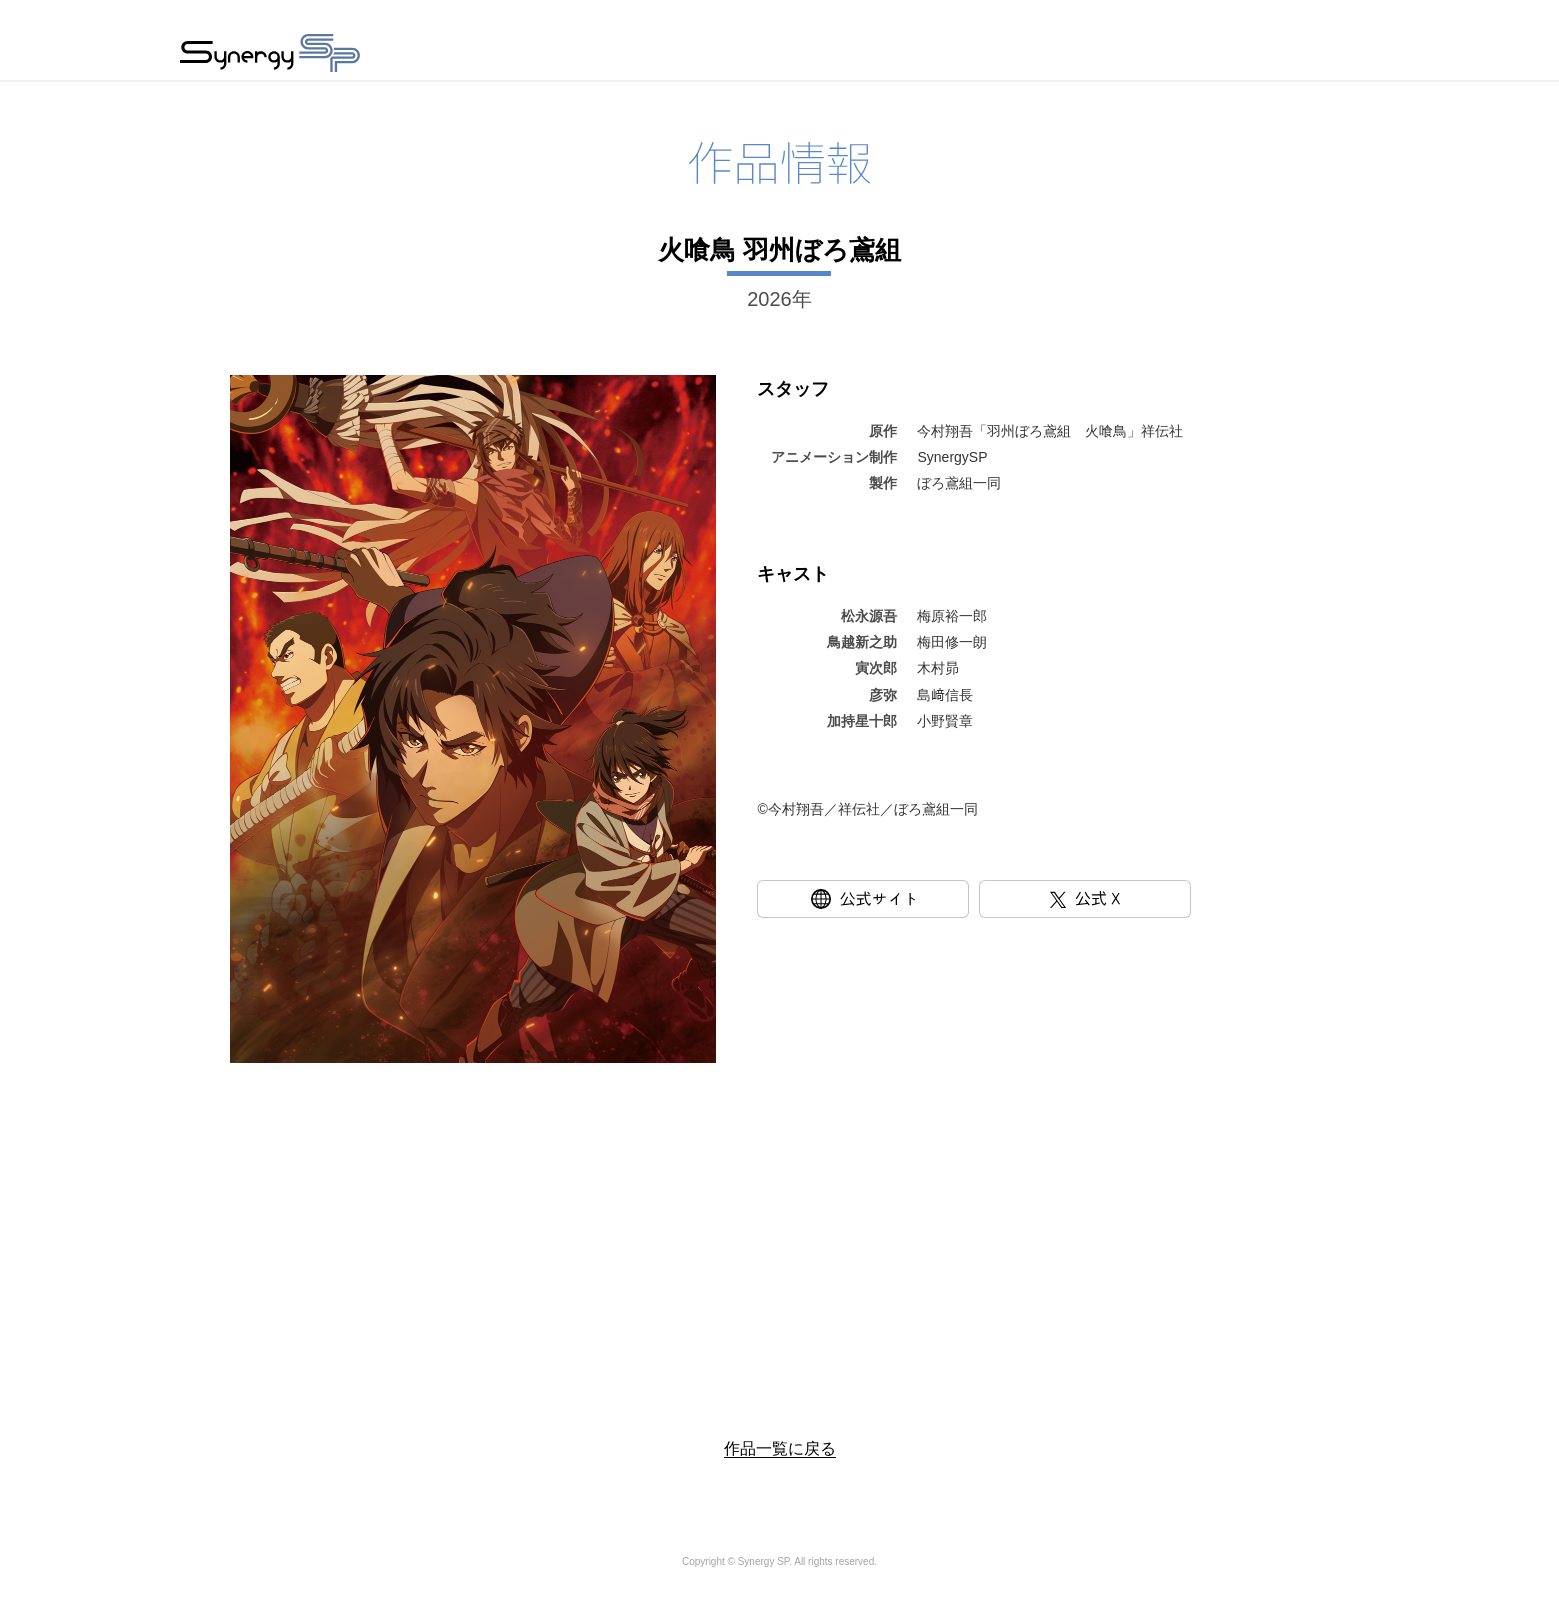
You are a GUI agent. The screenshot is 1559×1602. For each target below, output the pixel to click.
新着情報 (904, 56)
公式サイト (968, 898)
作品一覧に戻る (780, 1448)
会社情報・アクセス (1056, 56)
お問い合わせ (1332, 56)
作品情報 (792, 56)
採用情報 (1208, 56)
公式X (1190, 898)
